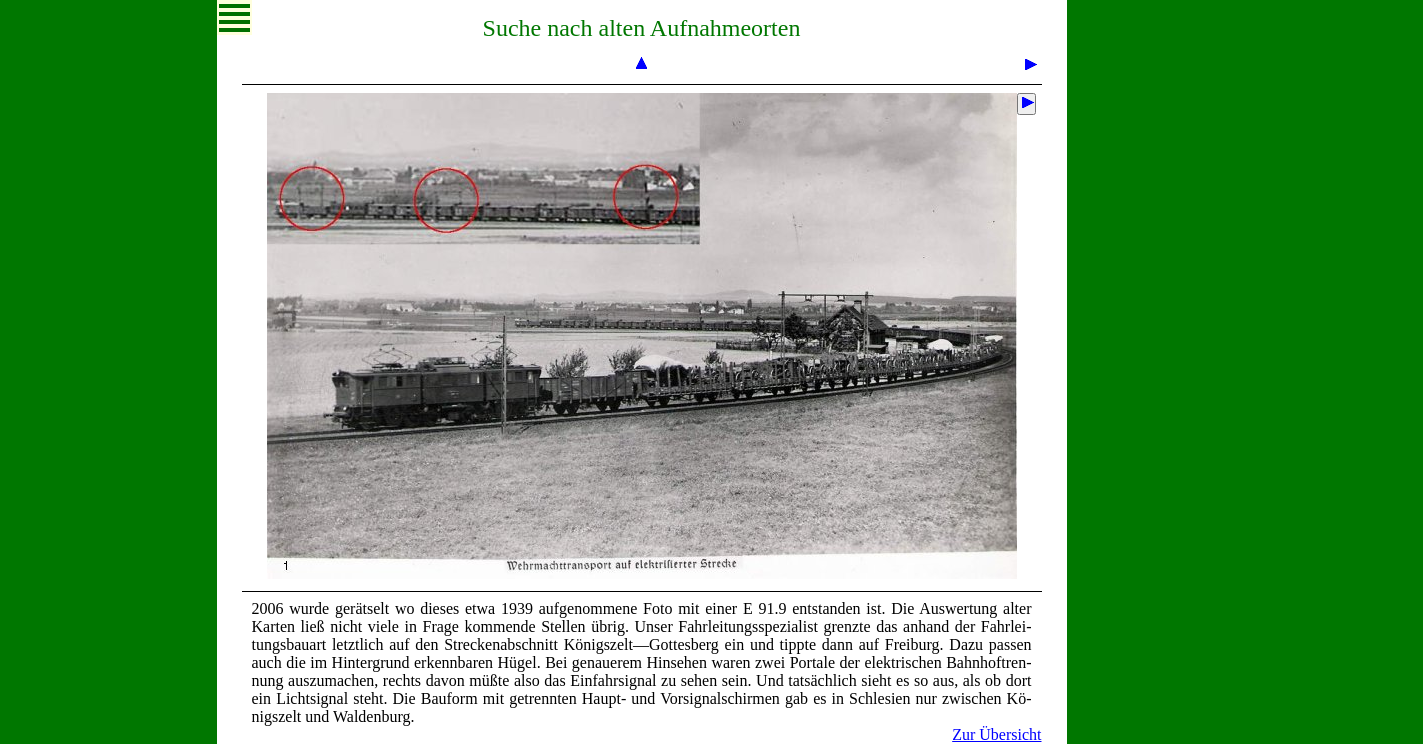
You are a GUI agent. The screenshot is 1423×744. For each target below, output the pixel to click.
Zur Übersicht (996, 734)
